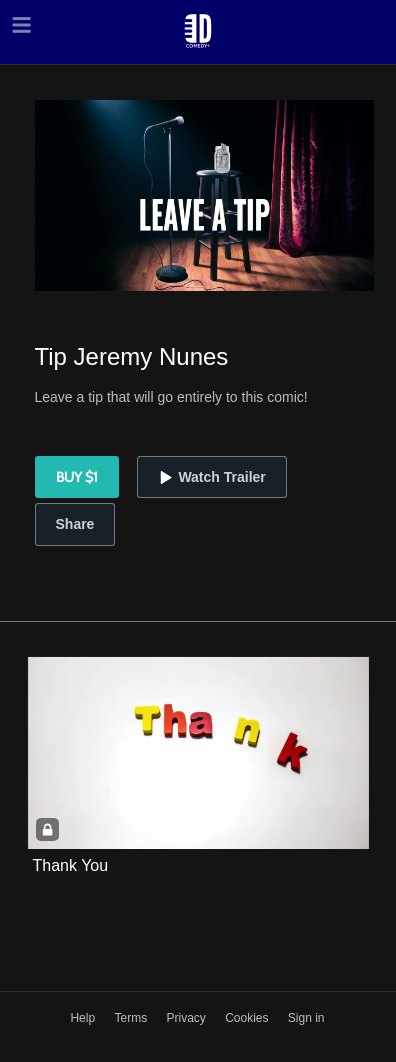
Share (75, 524)
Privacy (187, 1018)
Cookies (248, 1018)
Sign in (306, 1018)
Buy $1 (77, 477)
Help (84, 1018)
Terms (132, 1018)
